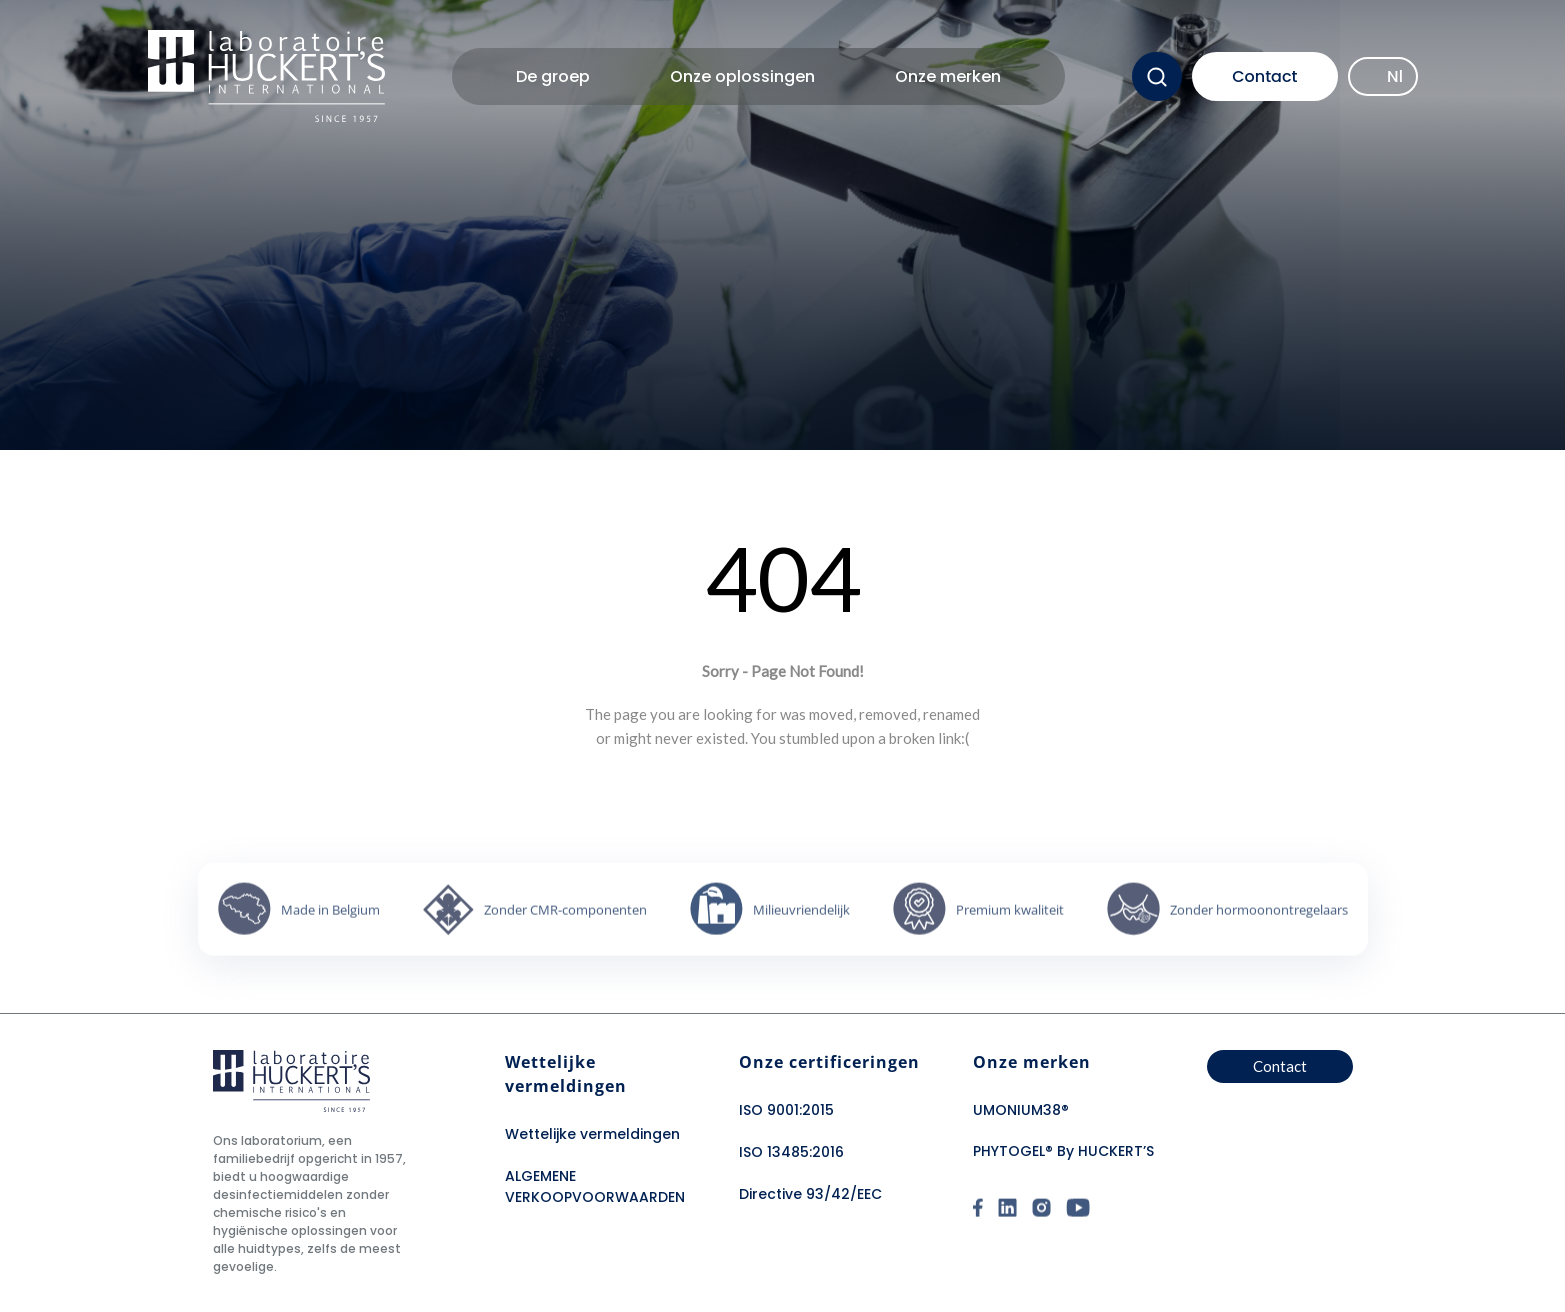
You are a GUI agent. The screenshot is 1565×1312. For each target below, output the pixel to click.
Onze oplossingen (742, 76)
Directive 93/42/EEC (810, 1194)
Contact (1264, 76)
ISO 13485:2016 (791, 1152)
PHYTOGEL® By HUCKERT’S (1063, 1151)
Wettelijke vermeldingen (592, 1134)
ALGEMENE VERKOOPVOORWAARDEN (595, 1186)
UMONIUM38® (1021, 1110)
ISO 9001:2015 (786, 1110)
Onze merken (948, 76)
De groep (553, 76)
